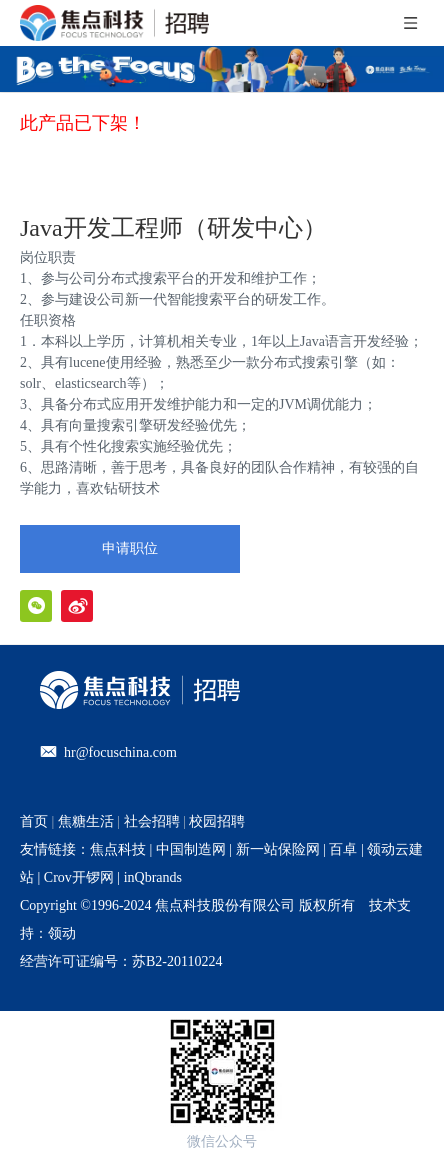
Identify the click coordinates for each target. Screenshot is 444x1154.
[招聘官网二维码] (222, 1071)
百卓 (343, 849)
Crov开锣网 (79, 877)
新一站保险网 (276, 849)
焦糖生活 (86, 821)
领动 (62, 933)
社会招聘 (152, 821)
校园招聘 (217, 821)
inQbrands (153, 877)
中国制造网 (191, 849)
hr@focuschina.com (120, 752)
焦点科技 (118, 849)
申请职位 (130, 548)
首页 (34, 821)
